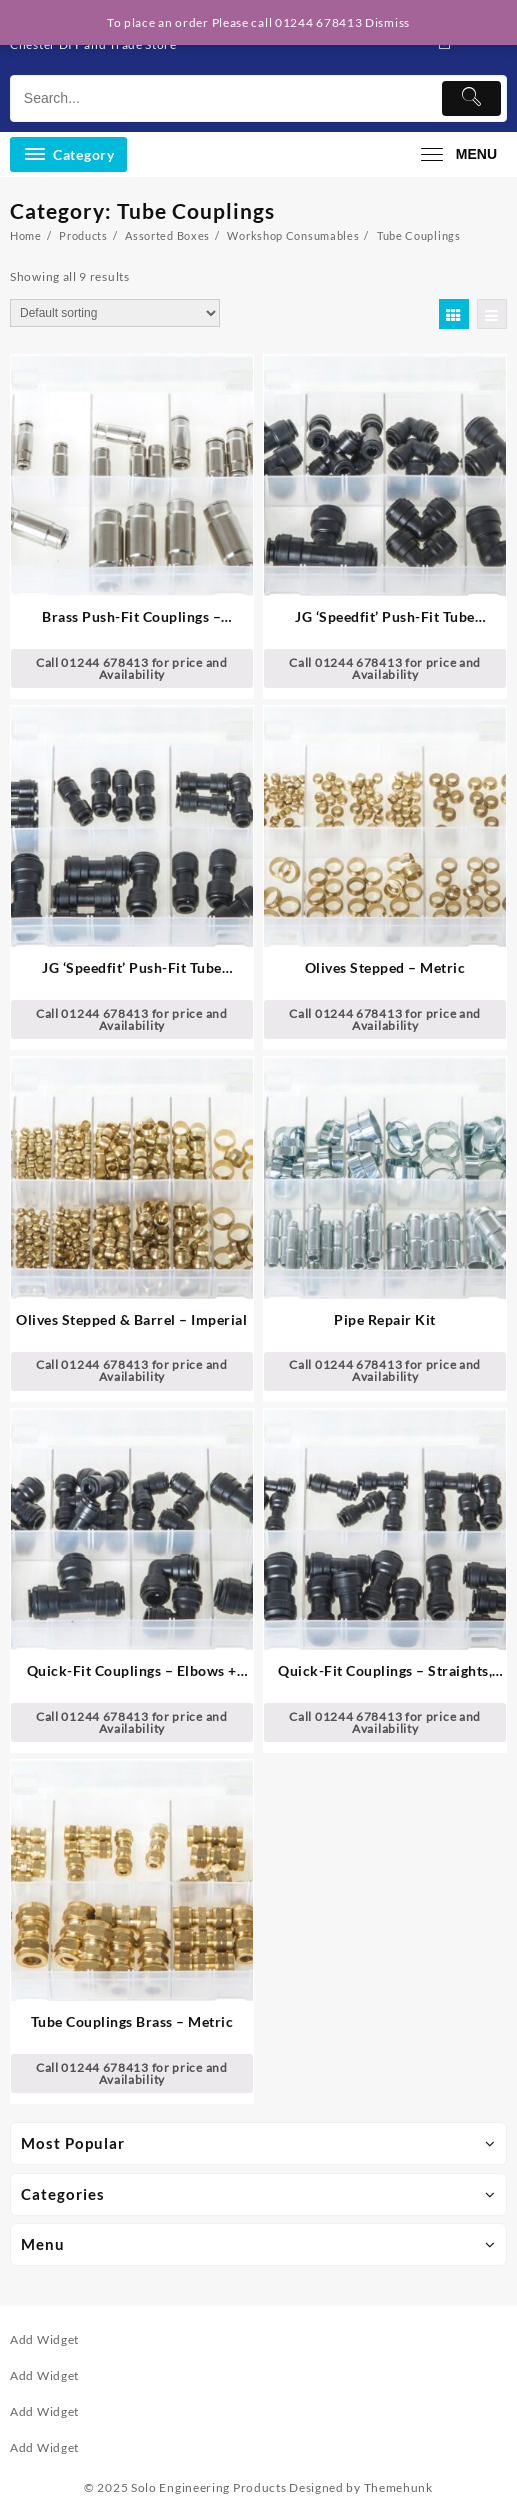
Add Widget (44, 2339)
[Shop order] (115, 313)
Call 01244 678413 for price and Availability (132, 668)
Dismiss (387, 22)
